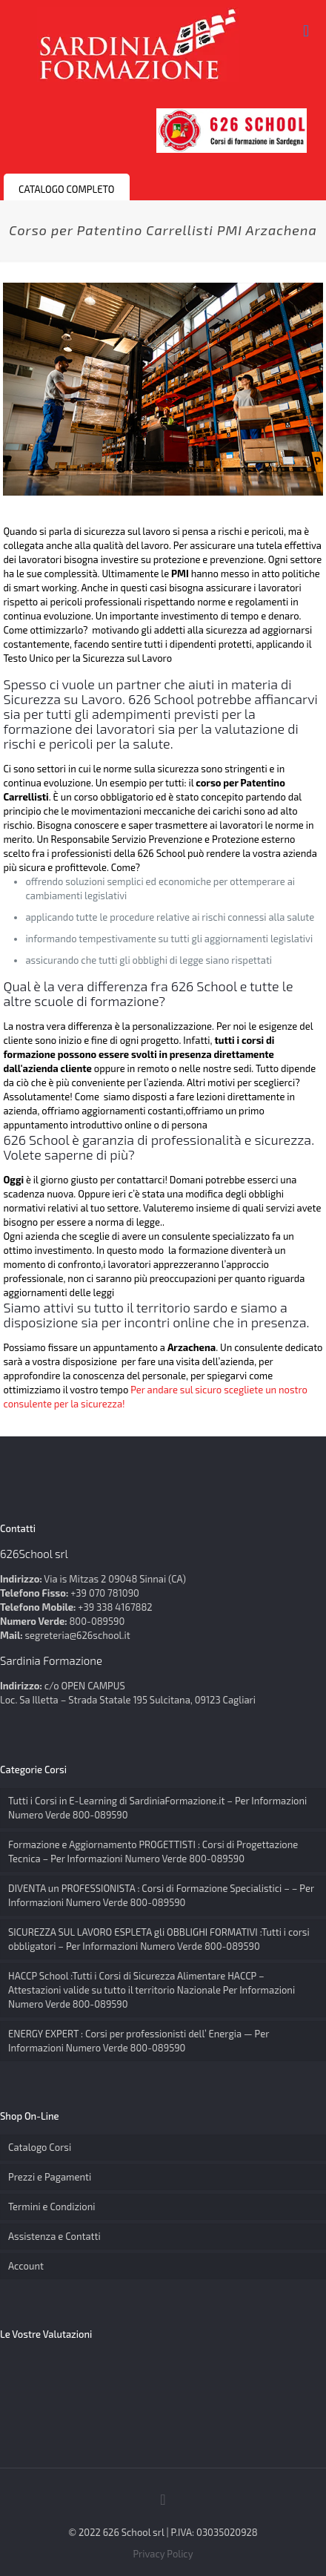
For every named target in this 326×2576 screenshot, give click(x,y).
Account (26, 2266)
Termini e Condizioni (52, 2206)
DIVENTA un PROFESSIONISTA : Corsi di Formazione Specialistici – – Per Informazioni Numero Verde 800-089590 (161, 1895)
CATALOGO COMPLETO (67, 189)
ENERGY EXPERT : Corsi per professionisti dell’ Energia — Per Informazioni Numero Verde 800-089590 (138, 2041)
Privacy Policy (163, 2554)
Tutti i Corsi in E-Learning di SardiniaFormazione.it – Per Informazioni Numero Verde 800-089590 (157, 1808)
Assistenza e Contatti (54, 2236)
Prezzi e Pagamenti (49, 2177)
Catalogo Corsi (39, 2147)
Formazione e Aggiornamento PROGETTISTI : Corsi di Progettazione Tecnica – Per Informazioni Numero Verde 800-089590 (153, 1851)
